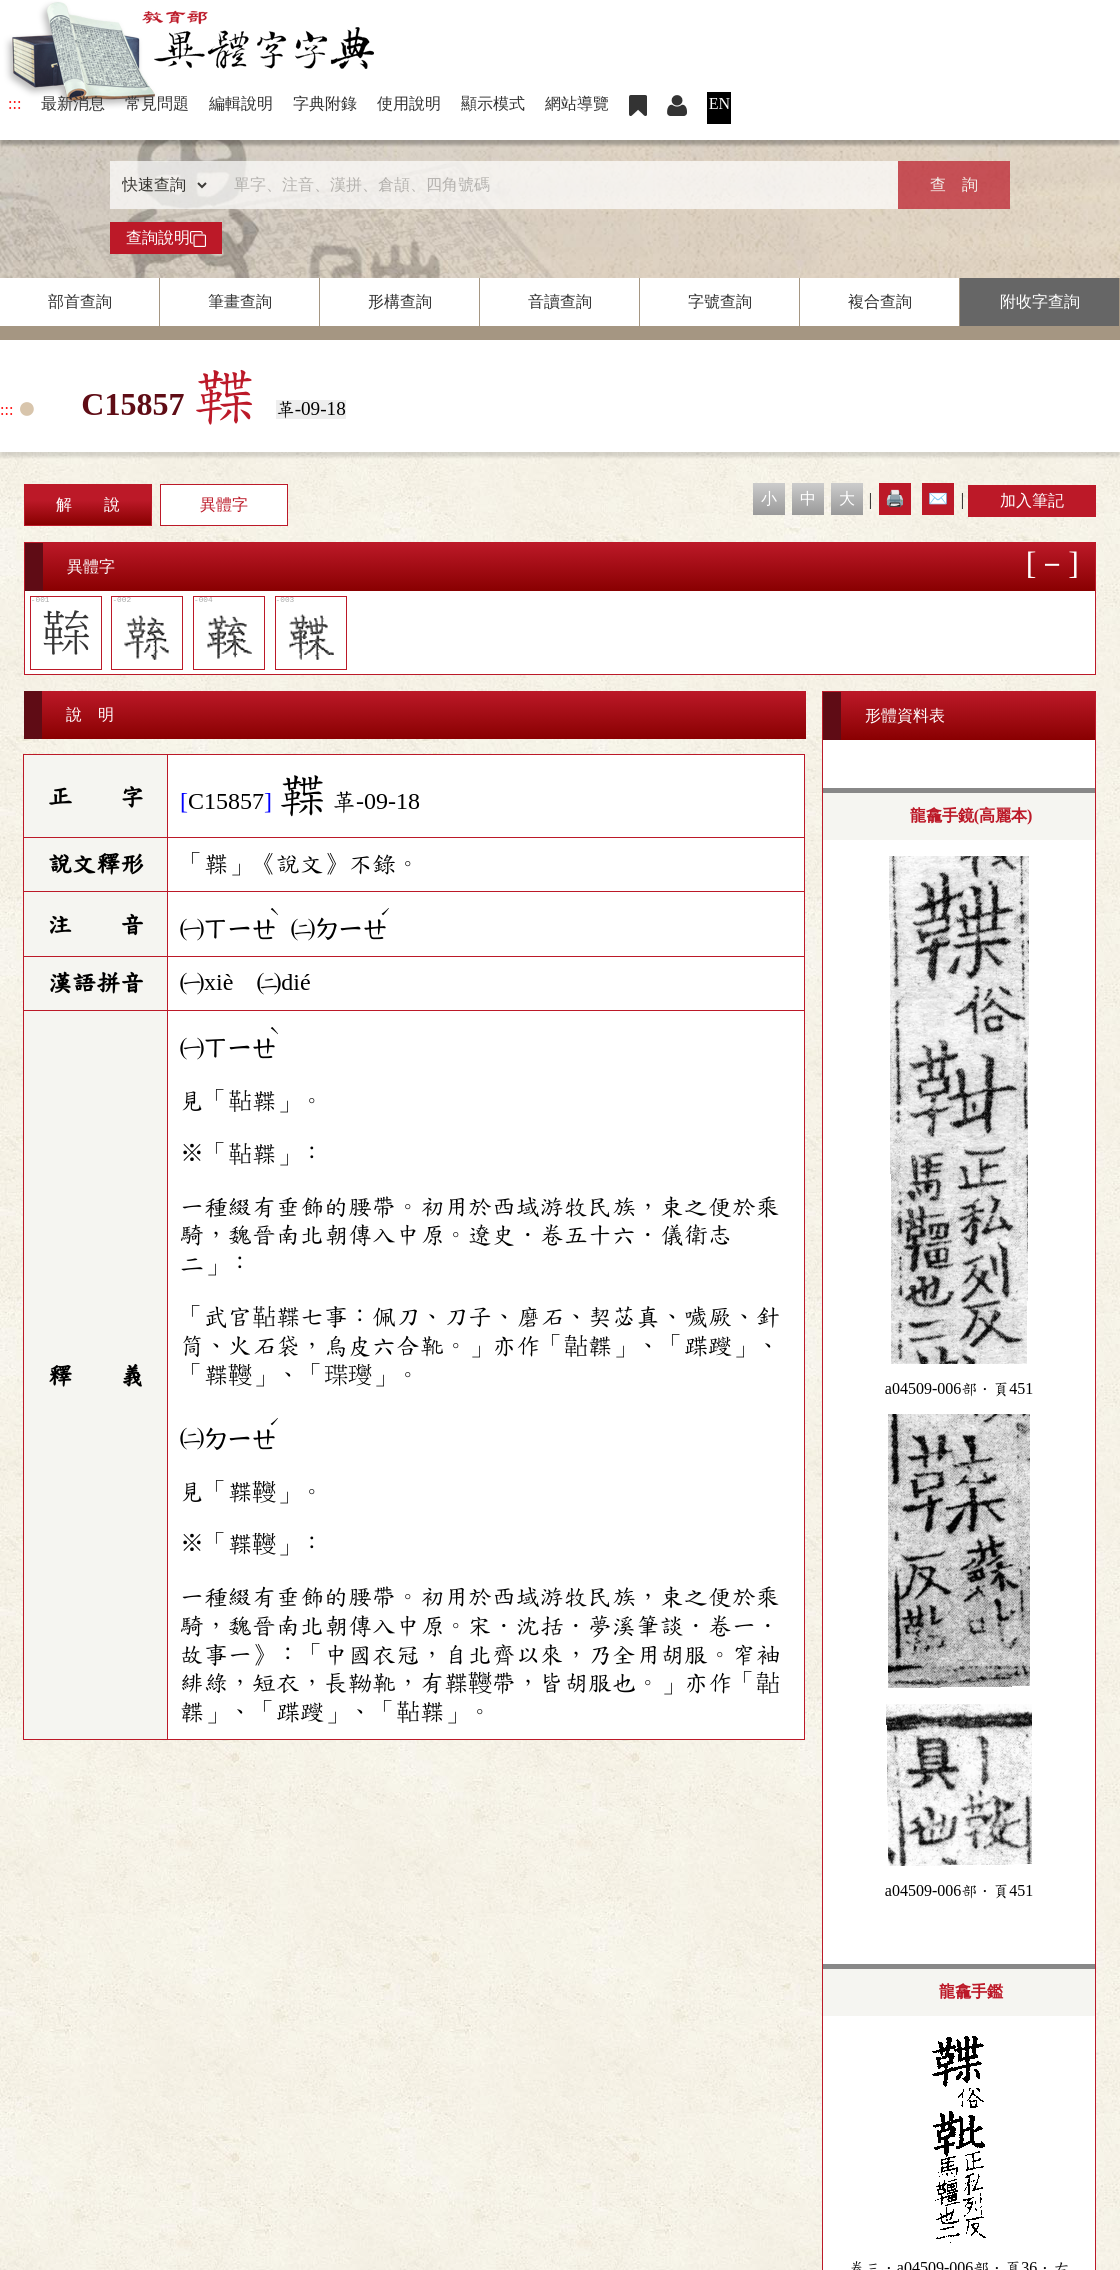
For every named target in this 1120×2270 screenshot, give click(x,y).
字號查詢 (720, 301)
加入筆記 (1032, 500)
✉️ (938, 498)
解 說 (88, 504)
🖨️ (895, 498)
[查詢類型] (160, 185)
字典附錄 (325, 103)
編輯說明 (241, 103)
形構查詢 (400, 301)
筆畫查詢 (240, 301)
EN (719, 103)
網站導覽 (577, 103)
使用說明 (409, 103)
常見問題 (157, 103)
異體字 (224, 504)
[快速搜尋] (553, 185)
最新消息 (73, 103)
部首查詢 (80, 301)
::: (14, 103)
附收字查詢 (1040, 301)
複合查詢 (880, 301)
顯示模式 (493, 103)
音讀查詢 (560, 301)
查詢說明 (166, 238)
